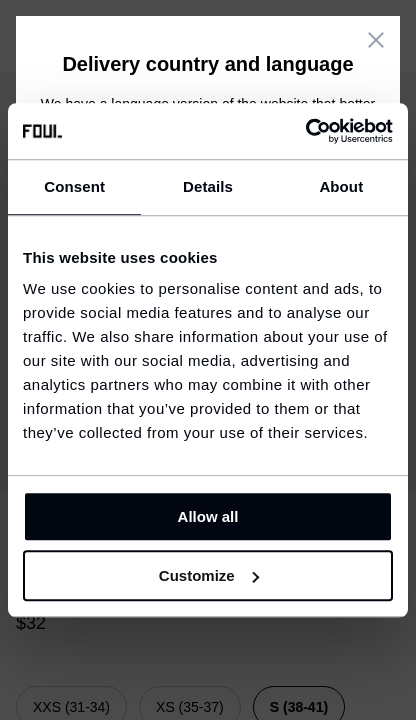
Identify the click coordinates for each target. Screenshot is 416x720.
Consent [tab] (74, 186)
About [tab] (341, 186)
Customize (209, 575)
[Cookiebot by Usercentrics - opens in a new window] (305, 131)
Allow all (208, 516)
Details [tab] (208, 186)
